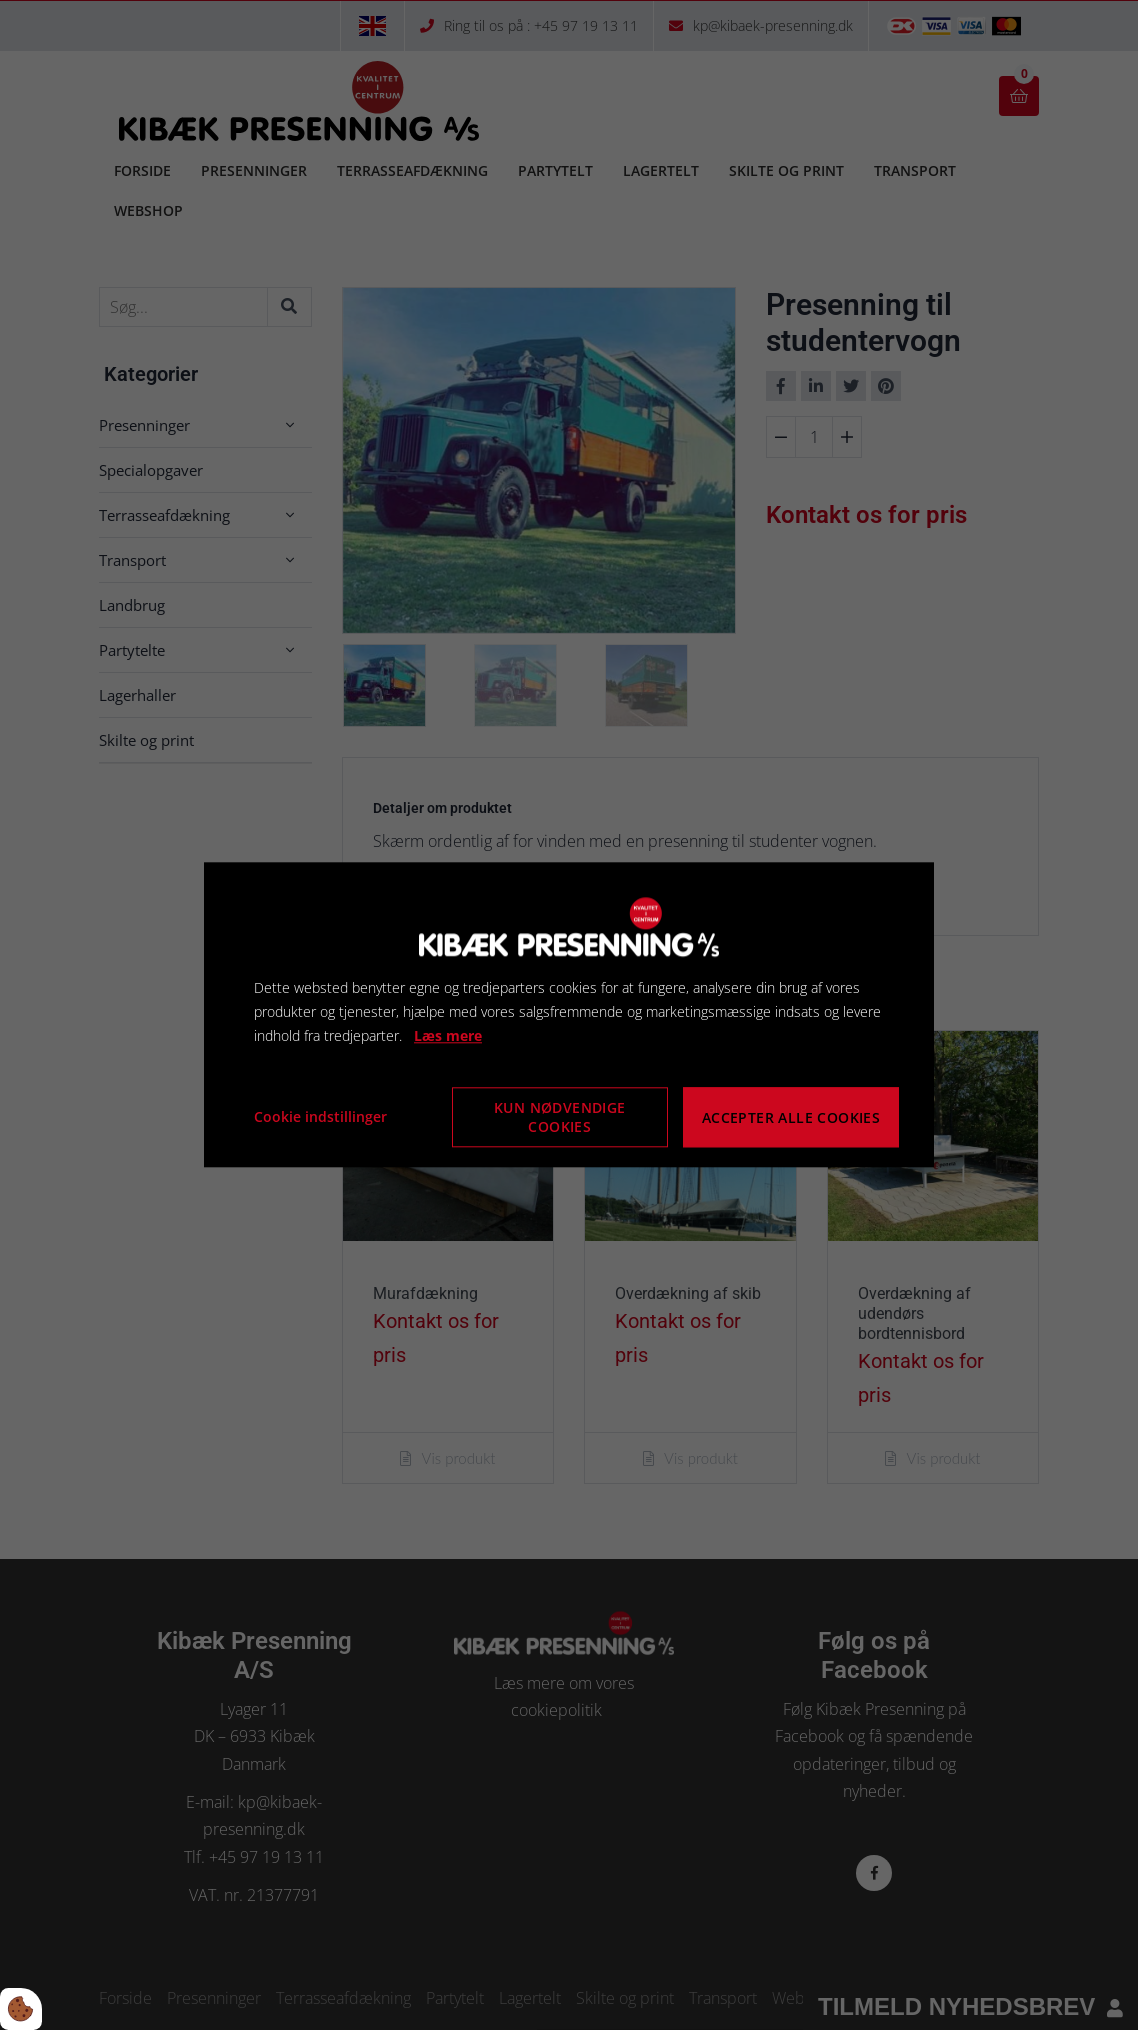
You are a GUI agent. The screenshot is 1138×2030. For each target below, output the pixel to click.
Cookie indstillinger (320, 1117)
